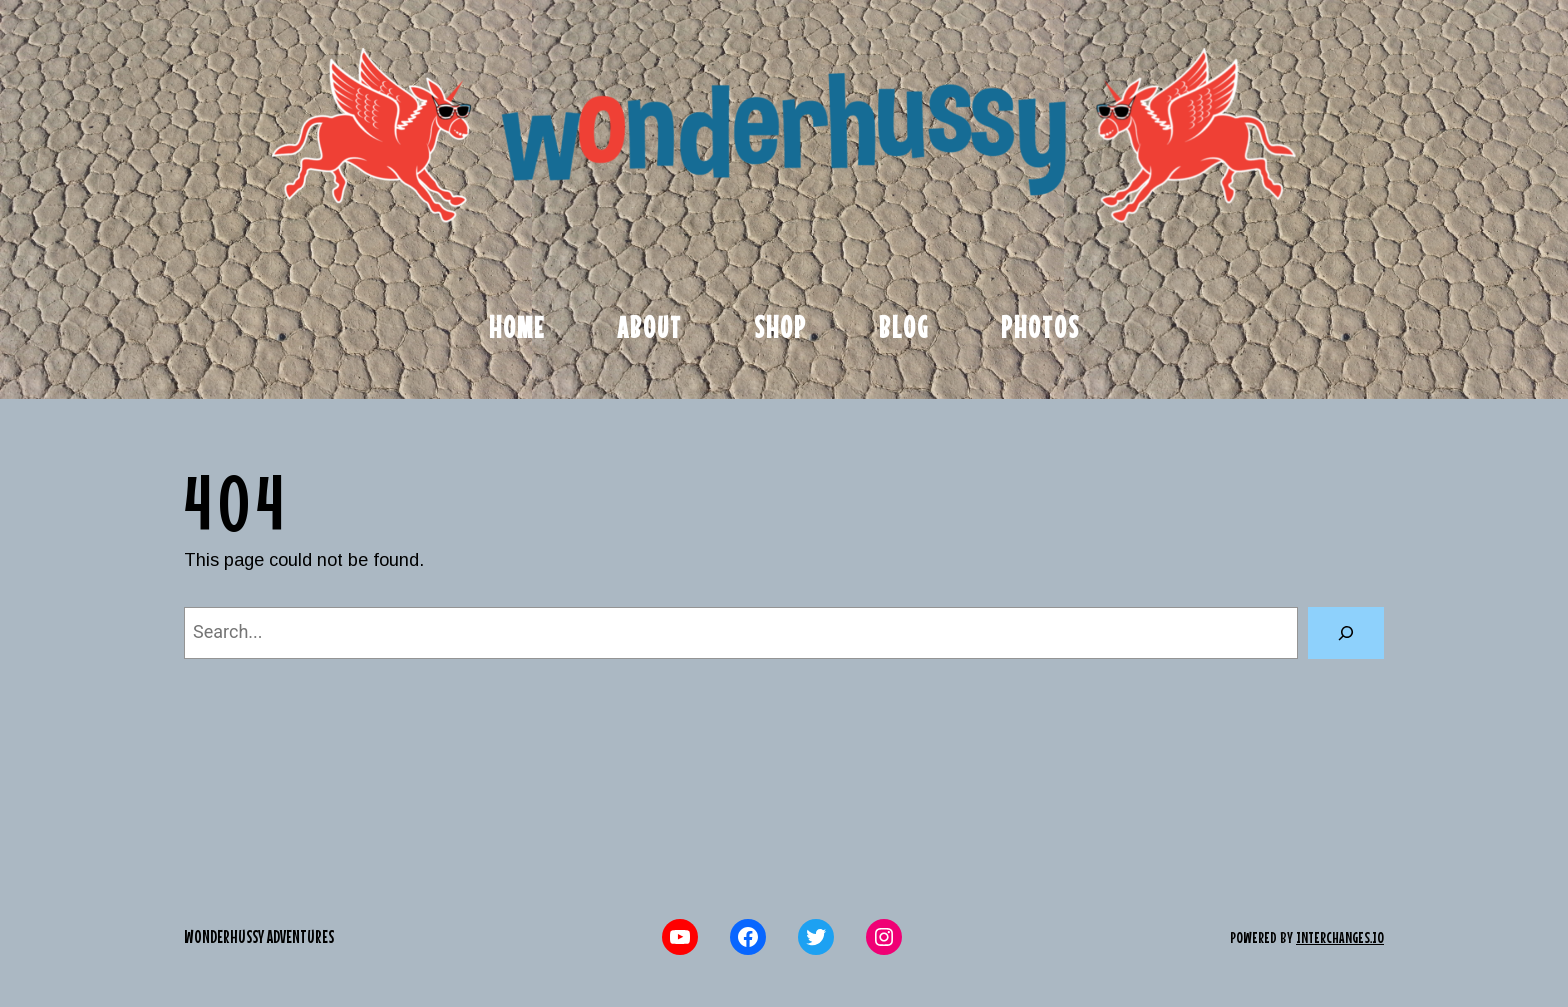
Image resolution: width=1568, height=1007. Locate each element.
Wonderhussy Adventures (259, 936)
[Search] (1346, 633)
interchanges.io (1340, 937)
